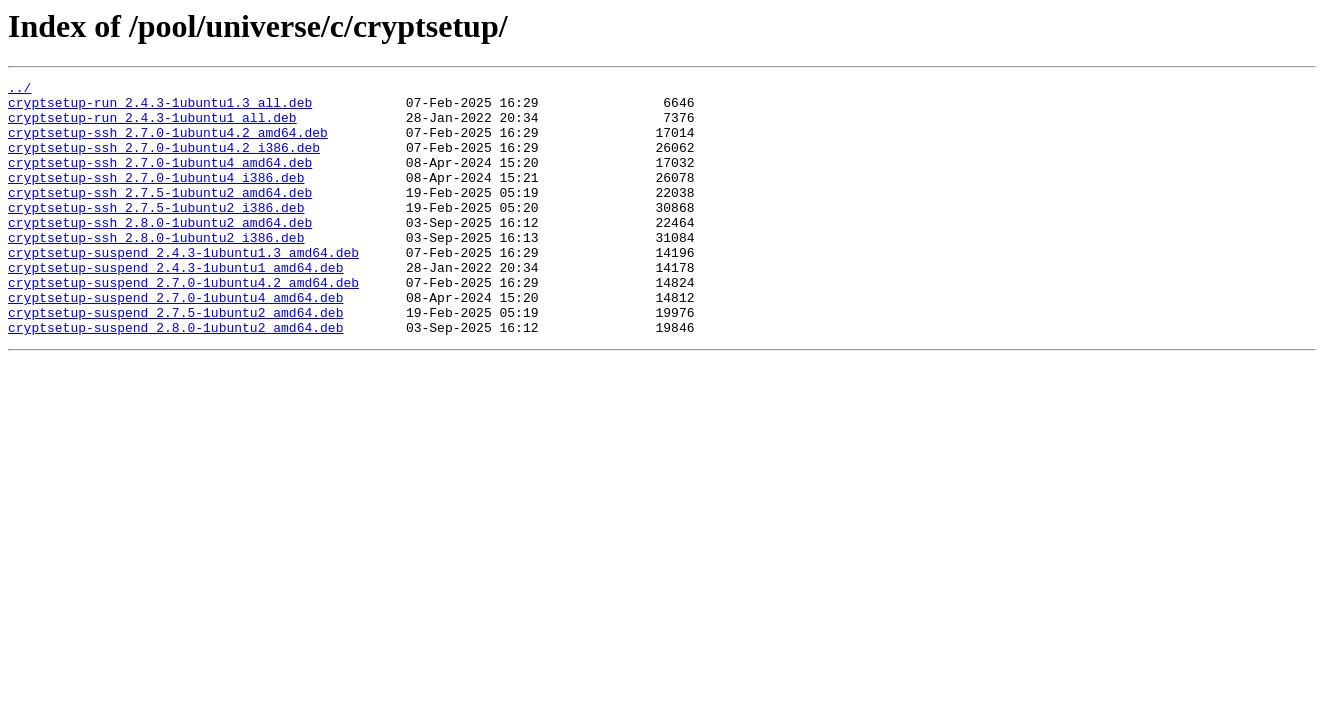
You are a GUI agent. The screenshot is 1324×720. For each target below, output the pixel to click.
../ (19, 90)
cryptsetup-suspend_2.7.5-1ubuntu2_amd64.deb (175, 360)
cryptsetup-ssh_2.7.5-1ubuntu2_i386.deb (156, 234)
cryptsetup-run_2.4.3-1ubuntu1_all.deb (152, 126)
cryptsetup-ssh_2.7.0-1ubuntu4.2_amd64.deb (168, 144)
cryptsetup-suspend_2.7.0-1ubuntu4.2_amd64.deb (183, 324)
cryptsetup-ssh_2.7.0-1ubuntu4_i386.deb (156, 198)
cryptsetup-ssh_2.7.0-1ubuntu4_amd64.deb (160, 180)
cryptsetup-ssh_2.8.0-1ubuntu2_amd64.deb (160, 252)
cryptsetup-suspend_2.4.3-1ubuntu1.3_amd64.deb (183, 288)
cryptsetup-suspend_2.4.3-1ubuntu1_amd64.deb (175, 306)
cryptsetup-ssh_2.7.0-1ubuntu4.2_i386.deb (164, 162)
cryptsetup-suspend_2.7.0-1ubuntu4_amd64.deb (175, 342)
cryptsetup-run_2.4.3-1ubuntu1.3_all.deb (160, 108)
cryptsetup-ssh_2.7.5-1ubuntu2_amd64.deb (160, 216)
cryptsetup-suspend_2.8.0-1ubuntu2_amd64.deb (175, 378)
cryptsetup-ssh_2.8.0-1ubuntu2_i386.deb (156, 270)
